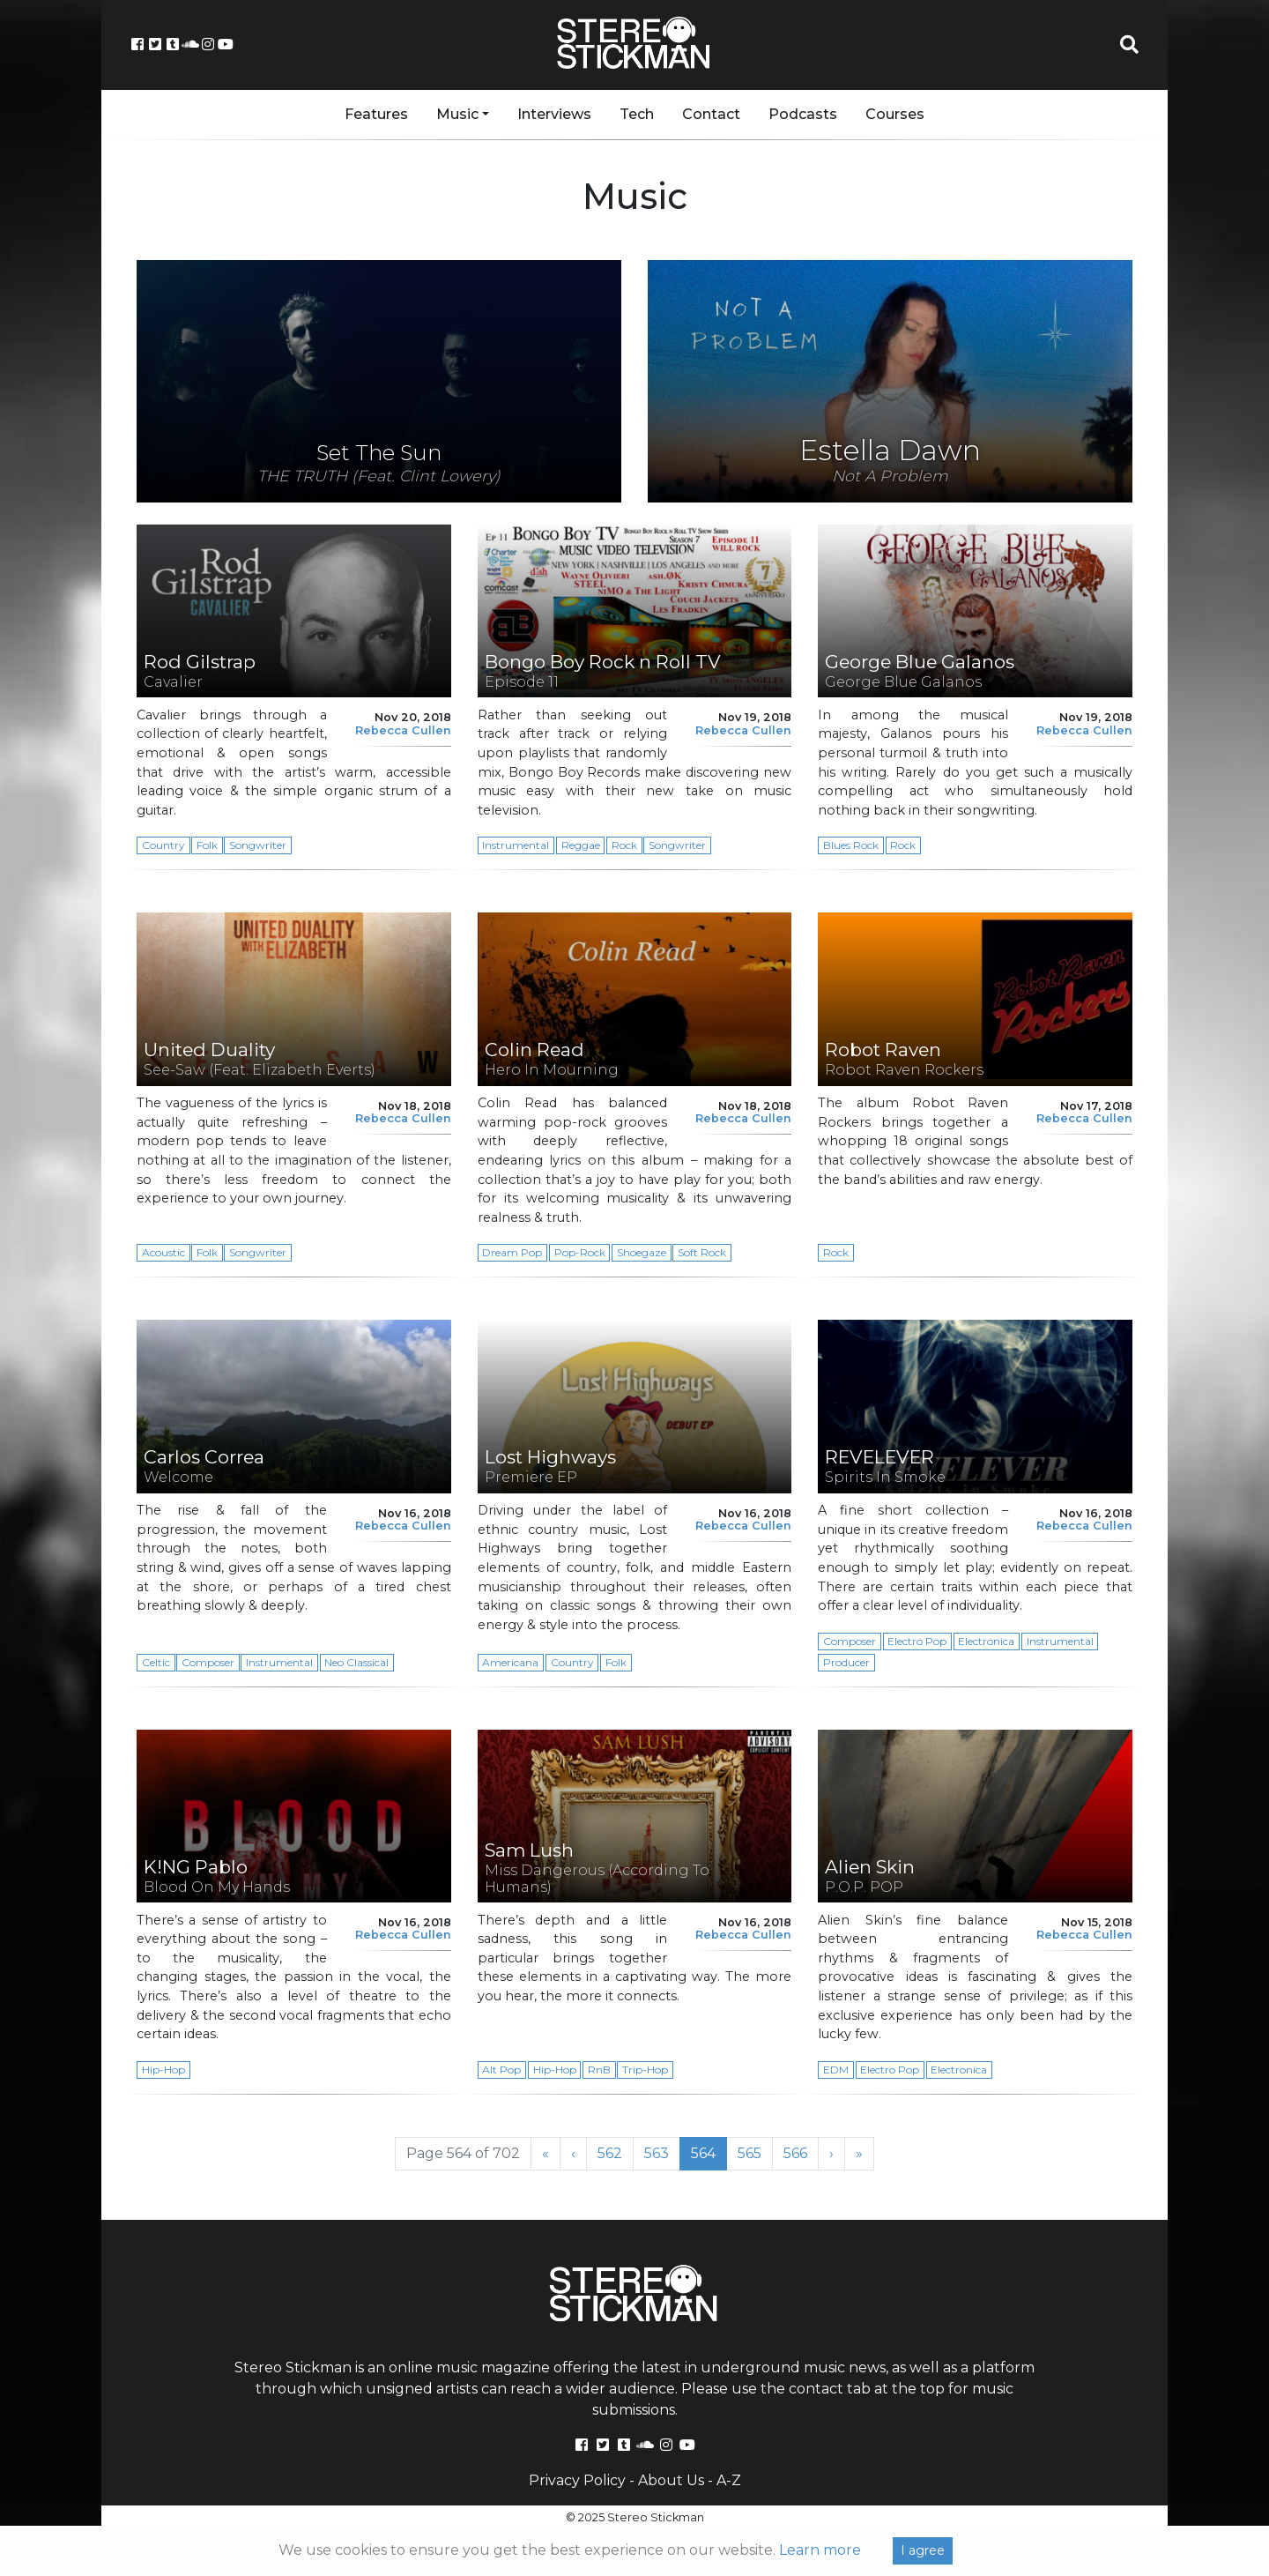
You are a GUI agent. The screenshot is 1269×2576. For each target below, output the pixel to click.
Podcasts (802, 114)
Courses (894, 114)
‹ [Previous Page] (573, 2153)
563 (661, 2153)
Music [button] (457, 114)
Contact (711, 114)
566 (801, 2153)
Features (376, 114)
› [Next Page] (831, 2153)
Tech (637, 114)
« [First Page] (545, 2153)
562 (615, 2153)
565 (755, 2153)
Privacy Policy (577, 2480)
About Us (671, 2480)
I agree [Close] (923, 2550)
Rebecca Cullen (403, 730)
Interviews (554, 114)
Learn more (820, 2550)
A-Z (728, 2480)
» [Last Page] (859, 2153)
